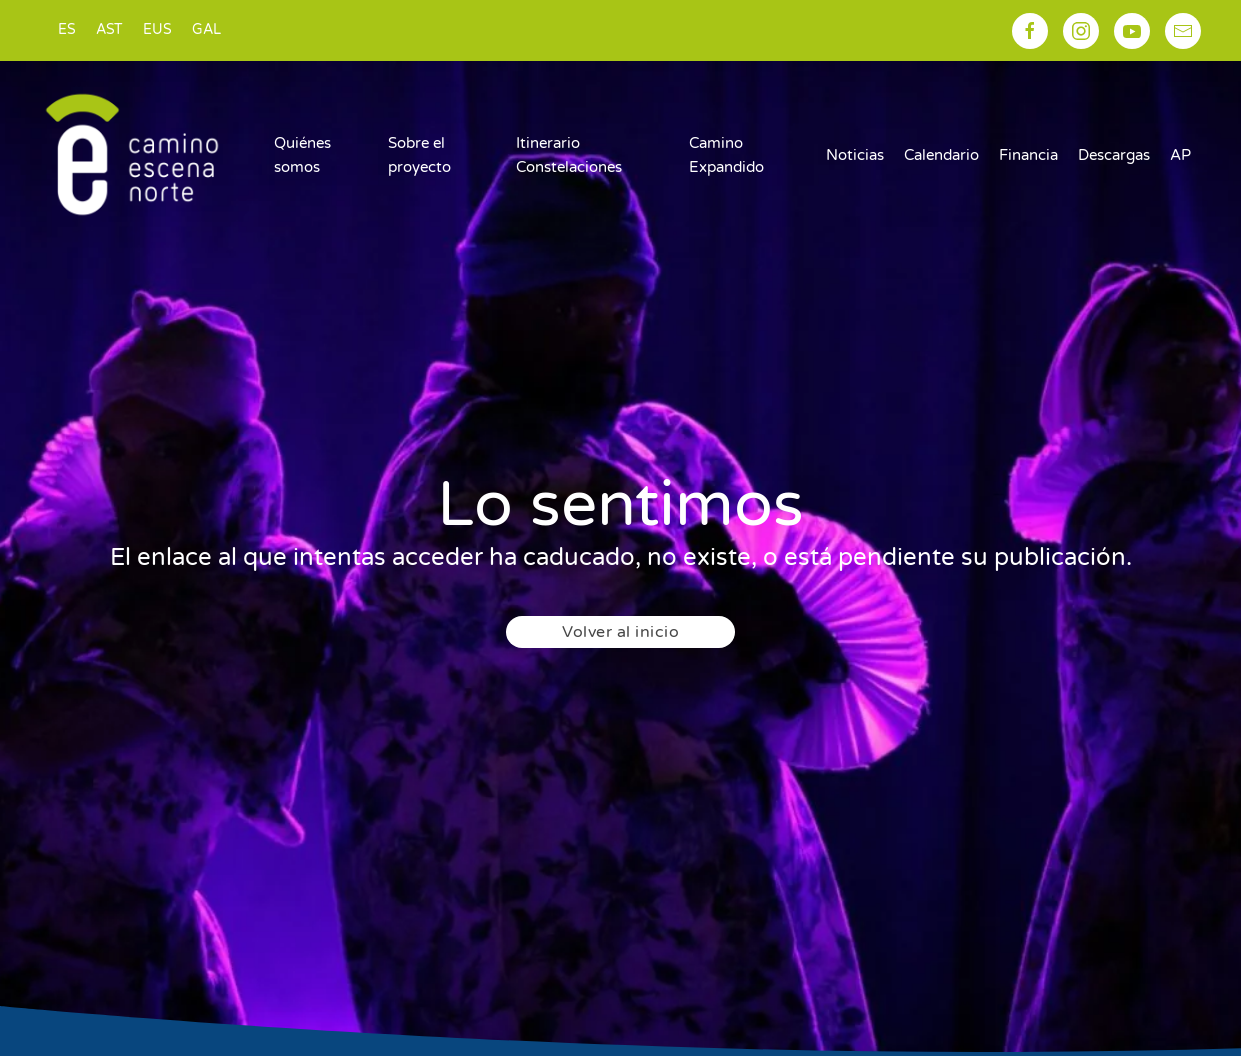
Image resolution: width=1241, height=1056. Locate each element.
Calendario (941, 155)
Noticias (855, 155)
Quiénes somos (302, 155)
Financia (1028, 155)
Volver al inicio (620, 632)
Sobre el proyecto (419, 155)
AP (1180, 155)
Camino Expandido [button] (726, 155)
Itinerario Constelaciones (569, 155)
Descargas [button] (1114, 155)
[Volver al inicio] (132, 154)
